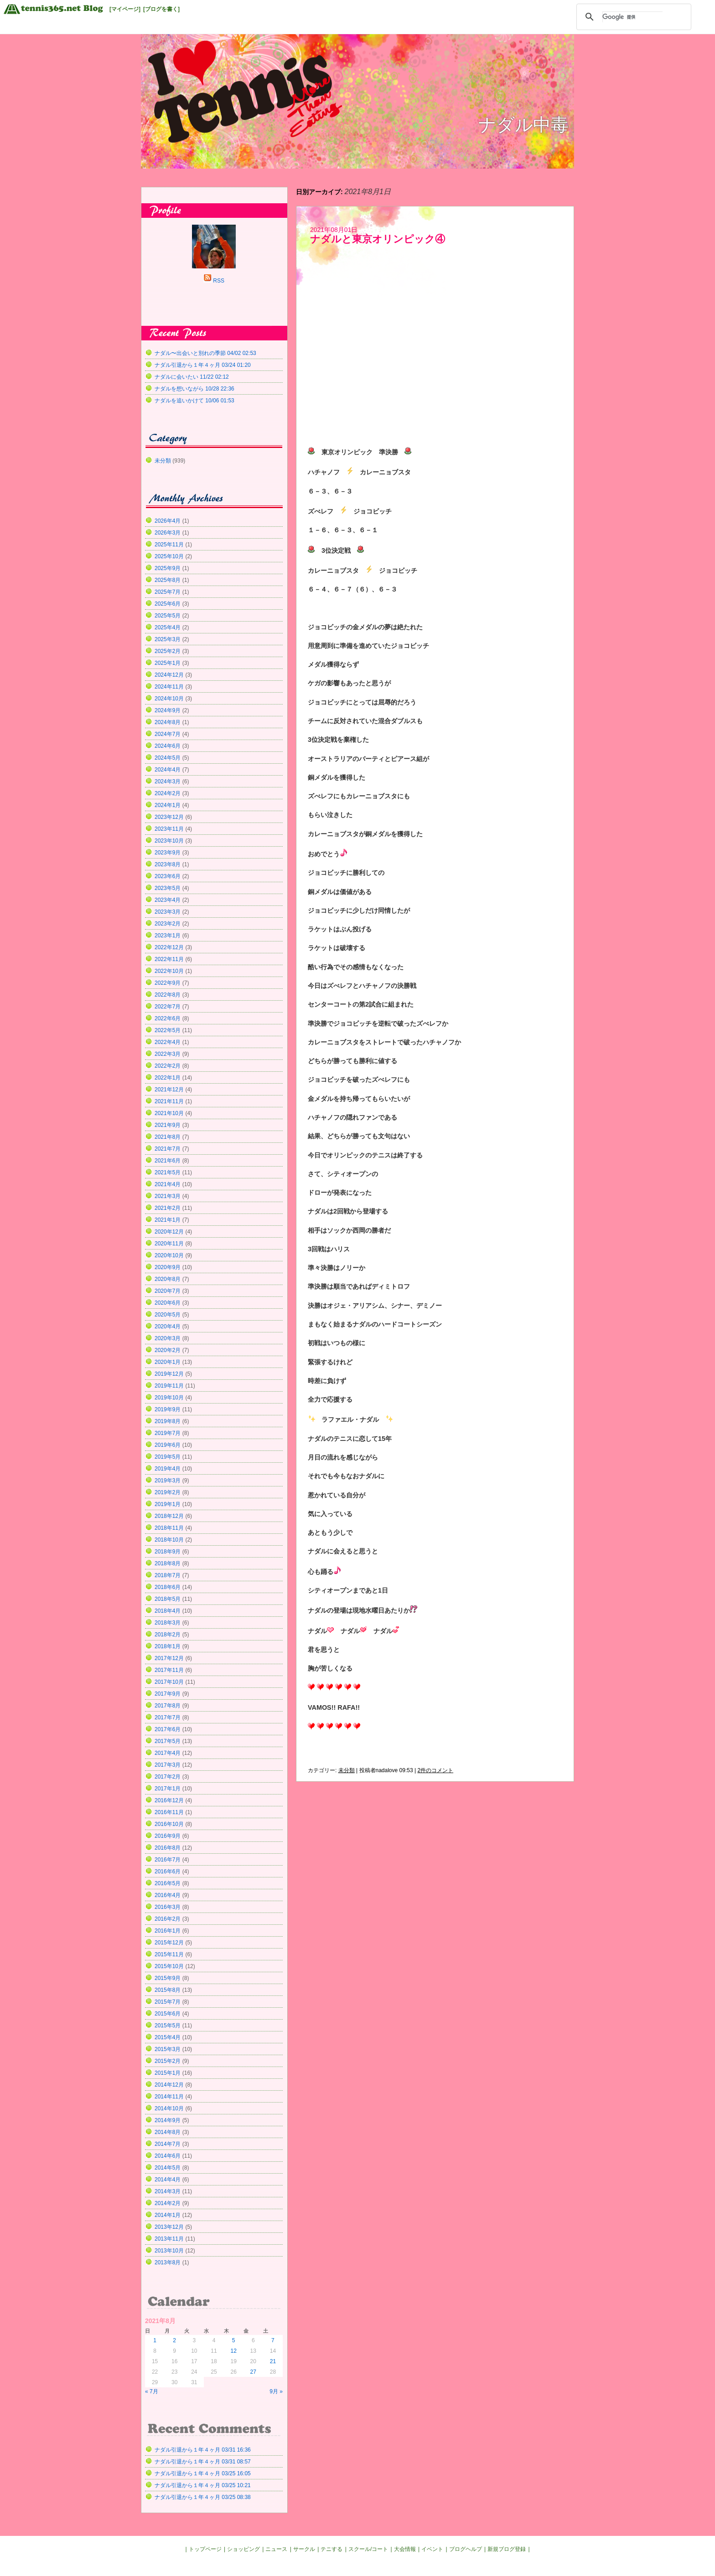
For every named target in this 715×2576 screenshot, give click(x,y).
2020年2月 (168, 1350)
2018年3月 (168, 1623)
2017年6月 (168, 1729)
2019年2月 (168, 1492)
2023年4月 (168, 900)
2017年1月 (168, 1788)
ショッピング (243, 2549)
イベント (432, 2549)
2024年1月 (168, 805)
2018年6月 (168, 1587)
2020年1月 (168, 1362)
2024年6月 (168, 746)
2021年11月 (169, 1101)
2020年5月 (168, 1314)
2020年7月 (168, 1291)
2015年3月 (168, 2049)
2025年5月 (168, 615)
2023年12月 (169, 817)
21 (273, 2361)
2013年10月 (169, 2250)
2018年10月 (169, 1540)
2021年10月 (169, 1113)
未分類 (346, 1770)
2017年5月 (168, 1741)
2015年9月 (168, 1978)
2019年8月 (168, 1421)
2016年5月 (168, 1883)
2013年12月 (169, 2227)
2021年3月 (168, 1196)
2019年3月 (168, 1480)
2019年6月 (168, 1445)
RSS (218, 281)
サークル (304, 2549)
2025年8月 (168, 580)
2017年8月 (168, 1705)
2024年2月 (168, 793)
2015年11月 (169, 1954)
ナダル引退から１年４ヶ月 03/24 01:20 (203, 365)
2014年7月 (168, 2144)
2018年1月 (168, 1646)
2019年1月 (168, 1504)
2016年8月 (168, 1848)
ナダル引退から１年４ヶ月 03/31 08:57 (203, 2461)
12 (233, 2351)
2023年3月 (168, 912)
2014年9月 (168, 2120)
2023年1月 (168, 935)
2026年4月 (168, 521)
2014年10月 (169, 2108)
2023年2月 (168, 923)
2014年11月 (169, 2096)
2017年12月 (169, 1658)
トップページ (205, 2549)
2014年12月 (169, 2085)
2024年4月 (168, 769)
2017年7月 (168, 1717)
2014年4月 (168, 2179)
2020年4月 (168, 1326)
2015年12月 (169, 1942)
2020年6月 (168, 1303)
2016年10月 (169, 1824)
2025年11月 (169, 544)
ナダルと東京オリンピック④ (377, 239)
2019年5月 (168, 1457)
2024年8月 (168, 722)
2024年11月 (169, 687)
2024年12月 (169, 675)
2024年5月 (168, 758)
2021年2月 (168, 1208)
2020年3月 (168, 1338)
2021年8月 (168, 1137)
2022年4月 (168, 1042)
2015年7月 (168, 2002)
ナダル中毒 (523, 124)
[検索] (632, 16)
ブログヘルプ (465, 2549)
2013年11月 (169, 2239)
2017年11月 (169, 1670)
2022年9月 (168, 983)
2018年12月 (169, 1516)
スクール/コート (368, 2549)
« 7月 (151, 2391)
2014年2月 (168, 2203)
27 (253, 2372)
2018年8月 (168, 1563)
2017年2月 (168, 1777)
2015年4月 (168, 2037)
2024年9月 (168, 710)
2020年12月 (169, 1232)
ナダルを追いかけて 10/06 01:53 (194, 400)
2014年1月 (168, 2215)
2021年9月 (168, 1125)
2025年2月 (168, 651)
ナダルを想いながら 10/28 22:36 (194, 389)
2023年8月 (168, 864)
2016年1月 (168, 1931)
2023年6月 (168, 876)
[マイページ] (124, 9)
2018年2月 (168, 1634)
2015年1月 (168, 2073)
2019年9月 (168, 1409)
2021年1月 (168, 1220)
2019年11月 (169, 1386)
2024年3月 (168, 781)
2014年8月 (168, 2132)
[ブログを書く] (161, 9)
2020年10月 (169, 1255)
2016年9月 (168, 1836)
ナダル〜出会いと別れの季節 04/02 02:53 (205, 353)
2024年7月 (168, 734)
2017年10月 (169, 1682)
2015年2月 (168, 2061)
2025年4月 (168, 627)
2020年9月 (168, 1267)
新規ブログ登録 (506, 2549)
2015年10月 (169, 1966)
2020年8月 (168, 1279)
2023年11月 (169, 829)
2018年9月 (168, 1551)
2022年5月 (168, 1030)
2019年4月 (168, 1468)
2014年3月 (168, 2191)
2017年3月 (168, 1765)
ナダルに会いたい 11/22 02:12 (192, 377)
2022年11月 (169, 959)
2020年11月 (169, 1243)
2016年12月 (169, 1800)
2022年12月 (169, 947)
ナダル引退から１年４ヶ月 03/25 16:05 (203, 2473)
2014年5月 (168, 2168)
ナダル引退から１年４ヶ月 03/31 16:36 (203, 2450)
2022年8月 (168, 995)
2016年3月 (168, 1907)
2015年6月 (168, 2013)
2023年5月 (168, 888)
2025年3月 (168, 639)
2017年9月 (168, 1694)
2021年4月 (168, 1184)
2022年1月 (168, 1078)
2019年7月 (168, 1433)
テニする (331, 2549)
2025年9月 (168, 568)
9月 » (276, 2391)
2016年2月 (168, 1919)
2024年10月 (169, 698)
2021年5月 (168, 1172)
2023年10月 (169, 841)
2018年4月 (168, 1611)
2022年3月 (168, 1054)
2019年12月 (169, 1374)
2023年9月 (168, 852)
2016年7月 (168, 1859)
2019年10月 (169, 1397)
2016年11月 (169, 1812)
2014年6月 (168, 2156)
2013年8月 (168, 2262)
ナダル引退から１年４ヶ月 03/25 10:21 (203, 2485)
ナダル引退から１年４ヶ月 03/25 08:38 (203, 2497)
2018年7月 (168, 1575)
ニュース (276, 2549)
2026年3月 (168, 533)
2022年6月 (168, 1018)
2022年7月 (168, 1006)
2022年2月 (168, 1066)
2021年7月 (168, 1149)
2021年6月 (168, 1160)
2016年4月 (168, 1895)
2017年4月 (168, 1753)
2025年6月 (168, 604)
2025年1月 (168, 663)
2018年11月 (169, 1528)
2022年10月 (169, 971)
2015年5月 (168, 2025)
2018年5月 (168, 1599)
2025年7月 (168, 592)
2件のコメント (435, 1770)
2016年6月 (168, 1871)
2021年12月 (169, 1089)
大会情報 (405, 2549)
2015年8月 (168, 1990)
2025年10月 (169, 556)
